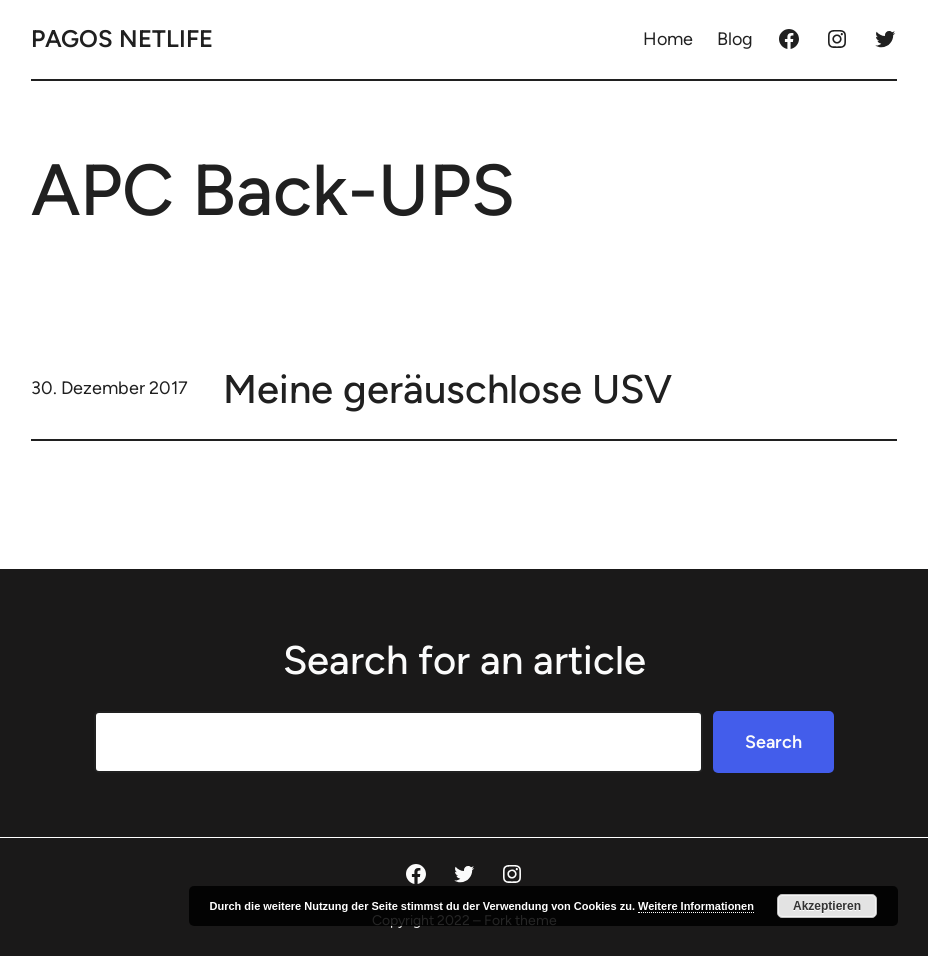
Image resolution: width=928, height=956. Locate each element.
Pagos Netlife (122, 38)
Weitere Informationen (696, 906)
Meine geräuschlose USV (447, 389)
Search (773, 742)
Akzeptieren (827, 906)
